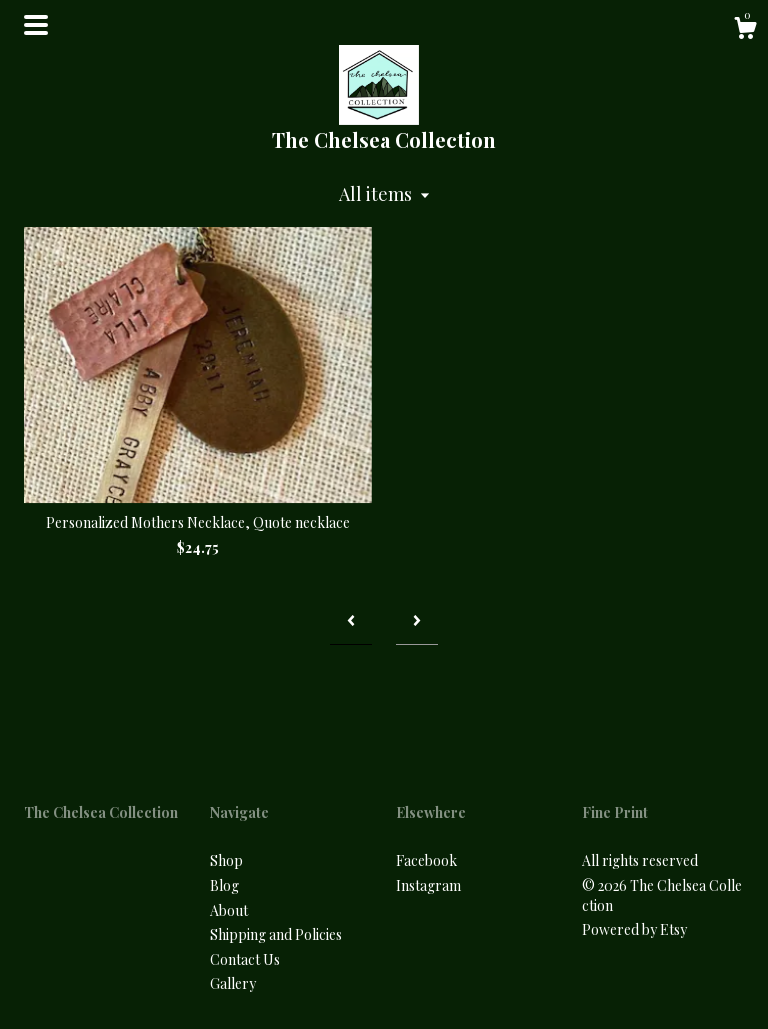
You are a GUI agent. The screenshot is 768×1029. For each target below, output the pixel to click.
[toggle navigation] (36, 25)
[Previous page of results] (351, 620)
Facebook (426, 860)
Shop (226, 860)
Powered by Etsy (634, 929)
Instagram (428, 885)
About (229, 910)
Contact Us (245, 959)
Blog (224, 885)
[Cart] (745, 30)
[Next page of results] (417, 620)
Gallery (233, 983)
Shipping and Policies (276, 934)
